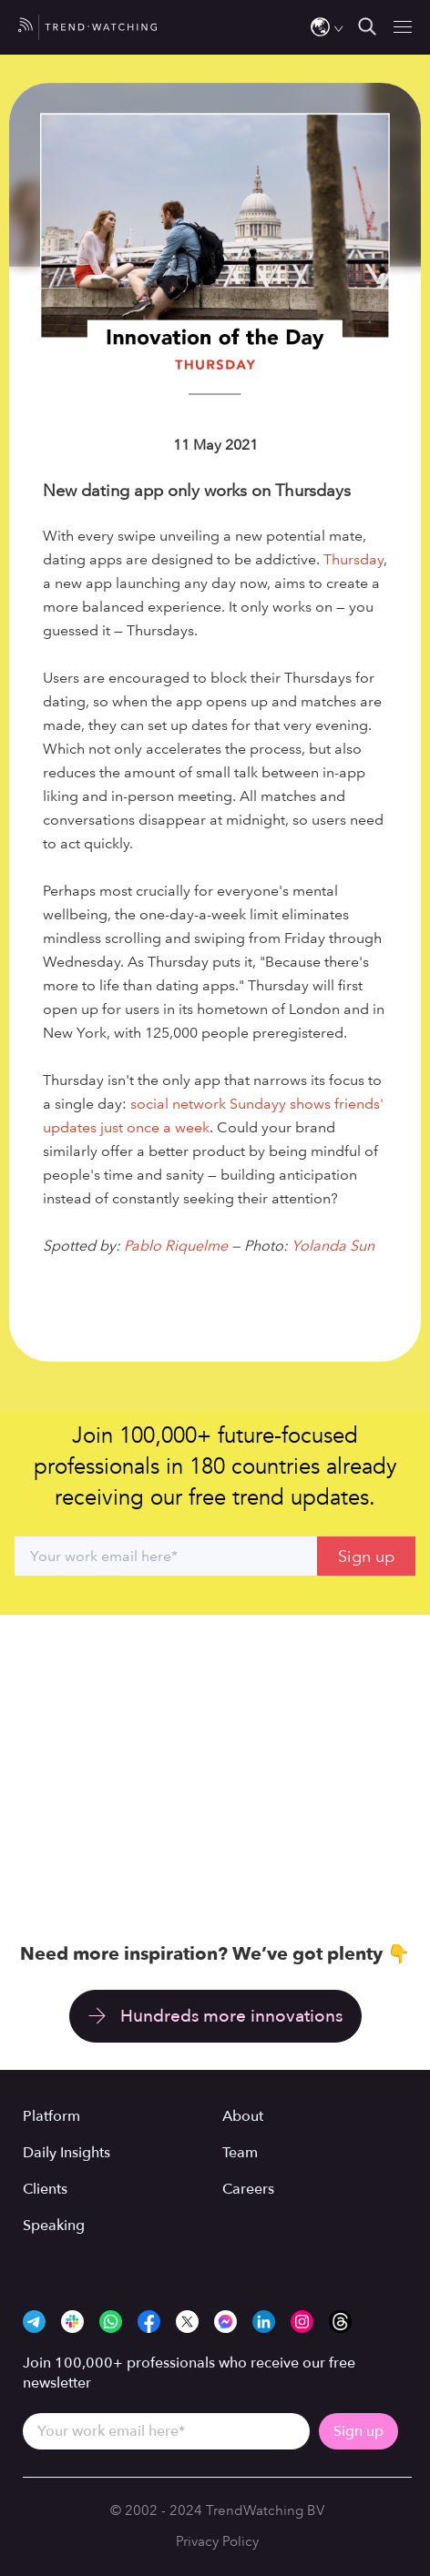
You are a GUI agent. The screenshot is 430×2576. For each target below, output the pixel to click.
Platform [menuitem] (51, 2116)
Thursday (353, 559)
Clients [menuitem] (45, 2189)
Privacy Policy (217, 2541)
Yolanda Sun (333, 1245)
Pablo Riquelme (176, 1245)
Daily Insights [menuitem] (66, 2153)
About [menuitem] (242, 2116)
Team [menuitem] (240, 2153)
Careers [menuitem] (248, 2189)
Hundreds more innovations (231, 2016)
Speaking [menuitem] (54, 2226)
